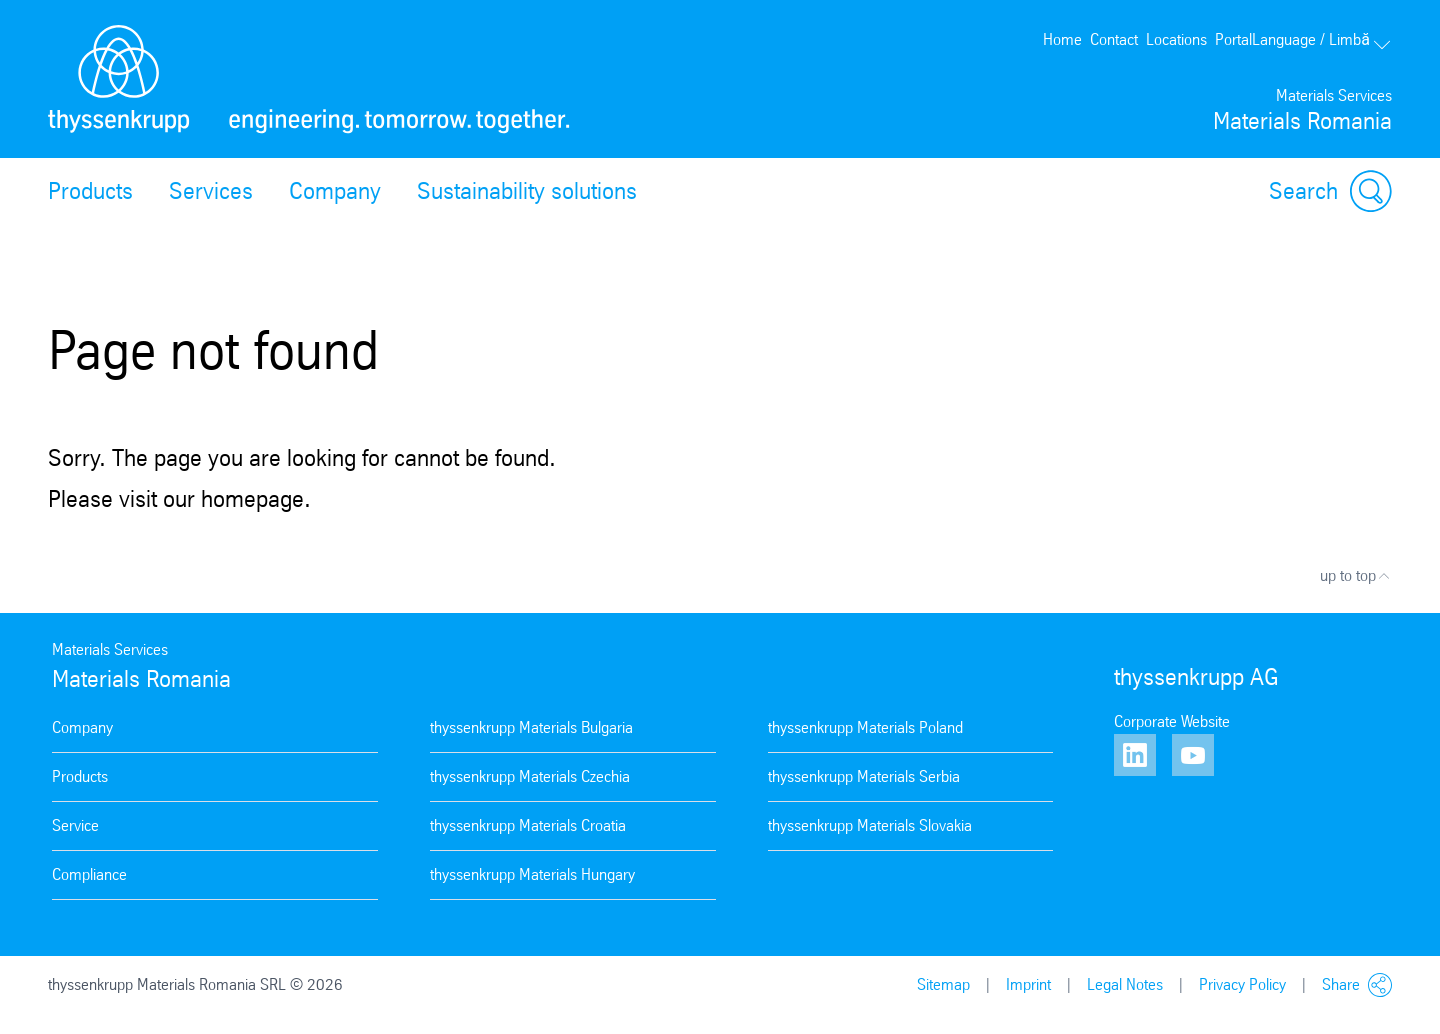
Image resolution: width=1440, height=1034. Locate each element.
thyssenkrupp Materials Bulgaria (531, 727)
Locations (1176, 39)
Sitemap (943, 984)
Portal (1233, 39)
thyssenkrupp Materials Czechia (530, 776)
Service (75, 825)
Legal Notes (1125, 984)
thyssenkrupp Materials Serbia (864, 776)
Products (90, 191)
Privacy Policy (1242, 984)
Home (1062, 39)
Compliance (89, 874)
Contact (1114, 39)
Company (335, 191)
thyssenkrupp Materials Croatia (528, 825)
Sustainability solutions (527, 191)
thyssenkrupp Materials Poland (865, 727)
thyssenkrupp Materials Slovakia (870, 825)
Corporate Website (1172, 721)
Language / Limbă (1322, 39)
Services (211, 191)
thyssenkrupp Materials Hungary (532, 874)
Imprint (1028, 984)
